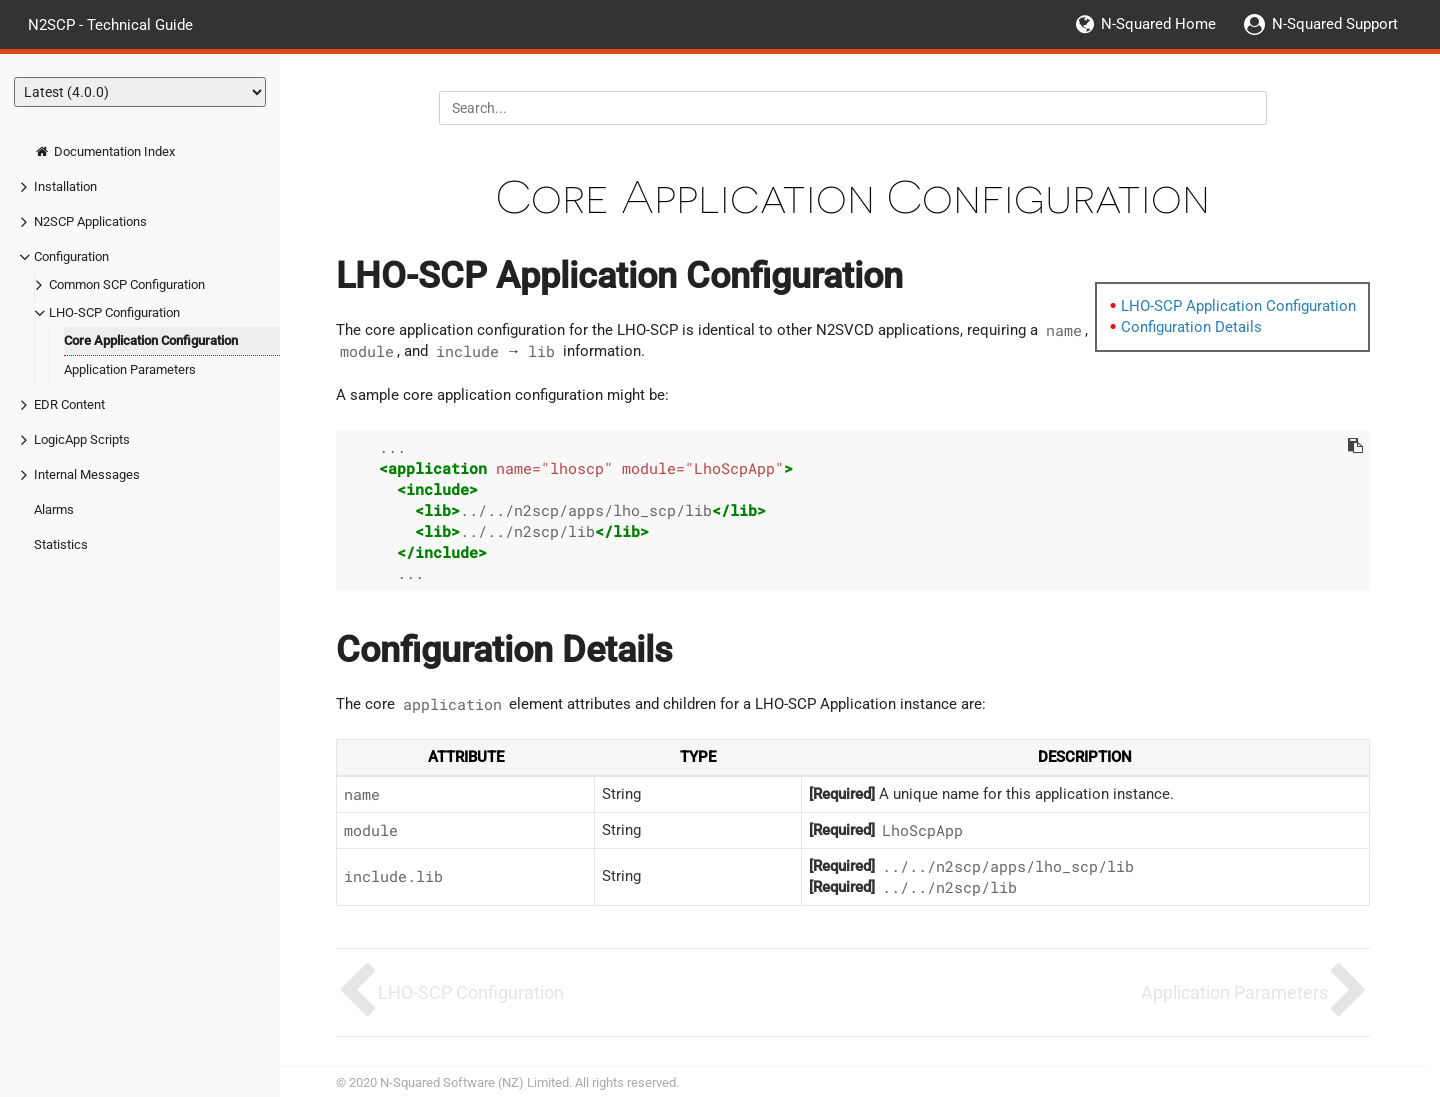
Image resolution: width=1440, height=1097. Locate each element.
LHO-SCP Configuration (114, 312)
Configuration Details (1191, 327)
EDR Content (69, 404)
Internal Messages (87, 474)
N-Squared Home (1158, 24)
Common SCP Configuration (127, 284)
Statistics (61, 544)
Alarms (54, 509)
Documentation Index (104, 151)
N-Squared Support (1335, 24)
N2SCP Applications (90, 221)
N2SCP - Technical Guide (110, 24)
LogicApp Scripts (82, 439)
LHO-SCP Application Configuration (1238, 306)
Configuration (71, 256)
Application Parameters (130, 369)
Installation (65, 186)
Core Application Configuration (151, 340)
